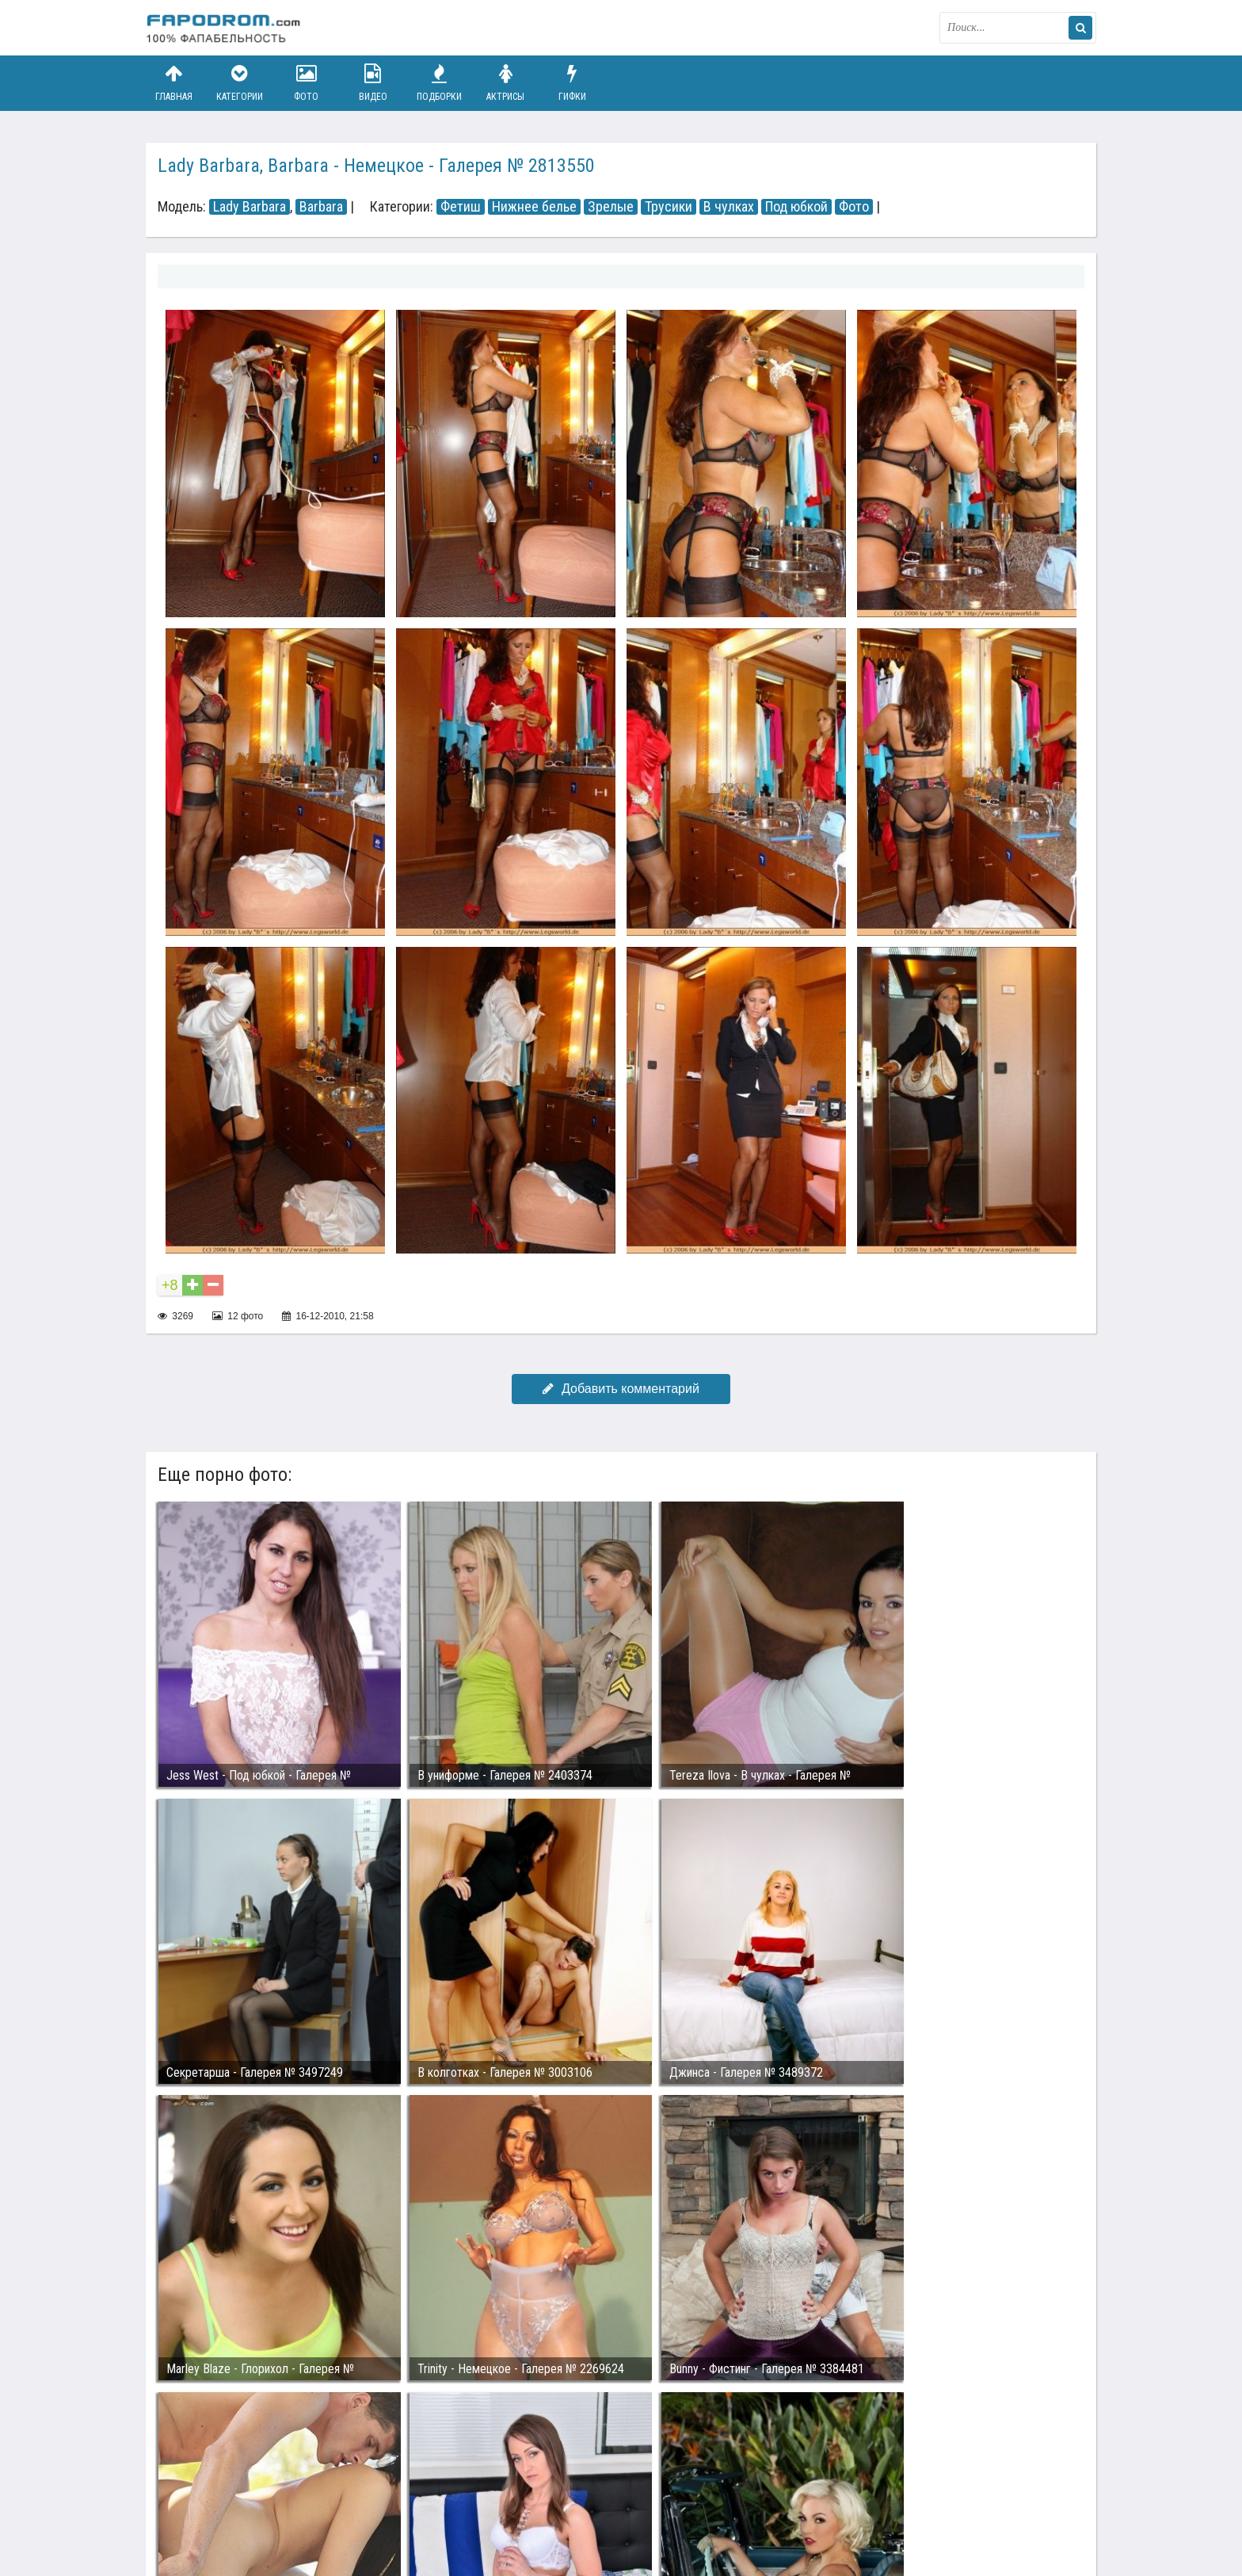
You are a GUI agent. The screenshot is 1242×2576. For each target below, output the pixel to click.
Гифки (572, 82)
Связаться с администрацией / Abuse (242, 2490)
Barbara (321, 207)
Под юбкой (796, 207)
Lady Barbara (249, 207)
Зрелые (611, 207)
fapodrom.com (225, 27)
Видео (373, 82)
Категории (240, 82)
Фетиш (460, 207)
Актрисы (505, 82)
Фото (306, 82)
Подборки (439, 82)
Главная (173, 82)
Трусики (668, 207)
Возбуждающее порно (417, 2503)
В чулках (728, 207)
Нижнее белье (534, 207)
